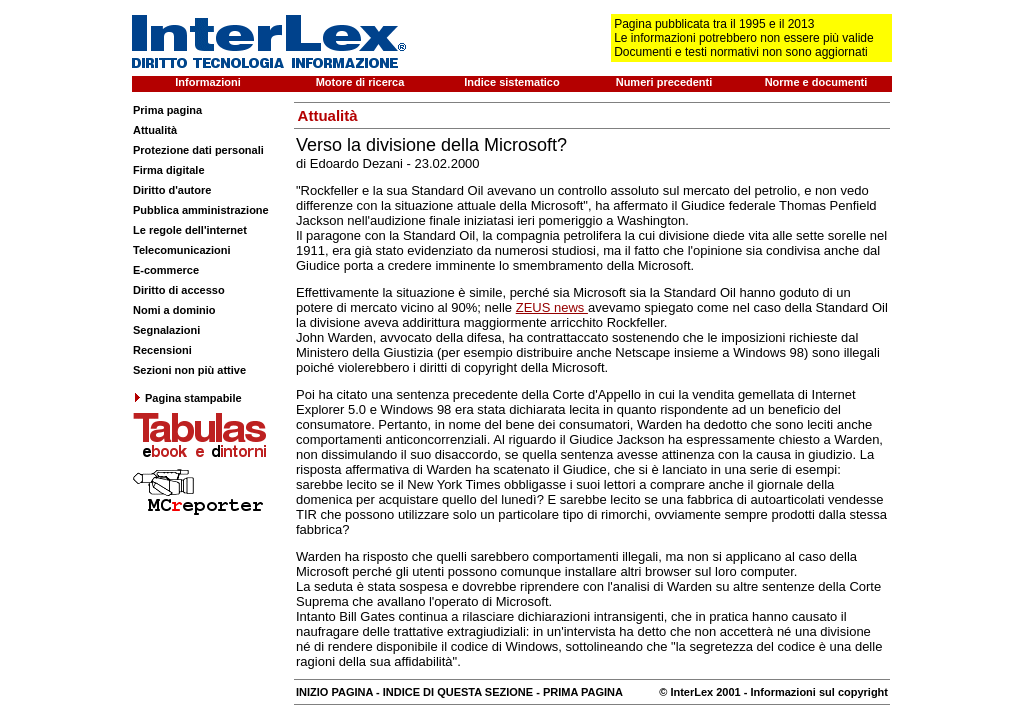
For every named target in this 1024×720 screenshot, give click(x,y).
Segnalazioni (166, 330)
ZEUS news (552, 307)
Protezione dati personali (198, 150)
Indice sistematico (511, 82)
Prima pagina (167, 110)
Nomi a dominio (174, 310)
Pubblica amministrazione (201, 210)
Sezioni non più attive (189, 370)
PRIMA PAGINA (583, 692)
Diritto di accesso (179, 290)
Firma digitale (169, 170)
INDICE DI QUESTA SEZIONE (458, 692)
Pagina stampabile (187, 398)
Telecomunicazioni (182, 250)
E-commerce (166, 270)
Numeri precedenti (664, 82)
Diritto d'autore (172, 190)
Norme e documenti (816, 82)
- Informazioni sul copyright (814, 692)
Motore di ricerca (360, 82)
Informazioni (207, 82)
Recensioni (162, 350)
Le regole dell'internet (190, 230)
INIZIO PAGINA (334, 692)
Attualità (155, 130)
